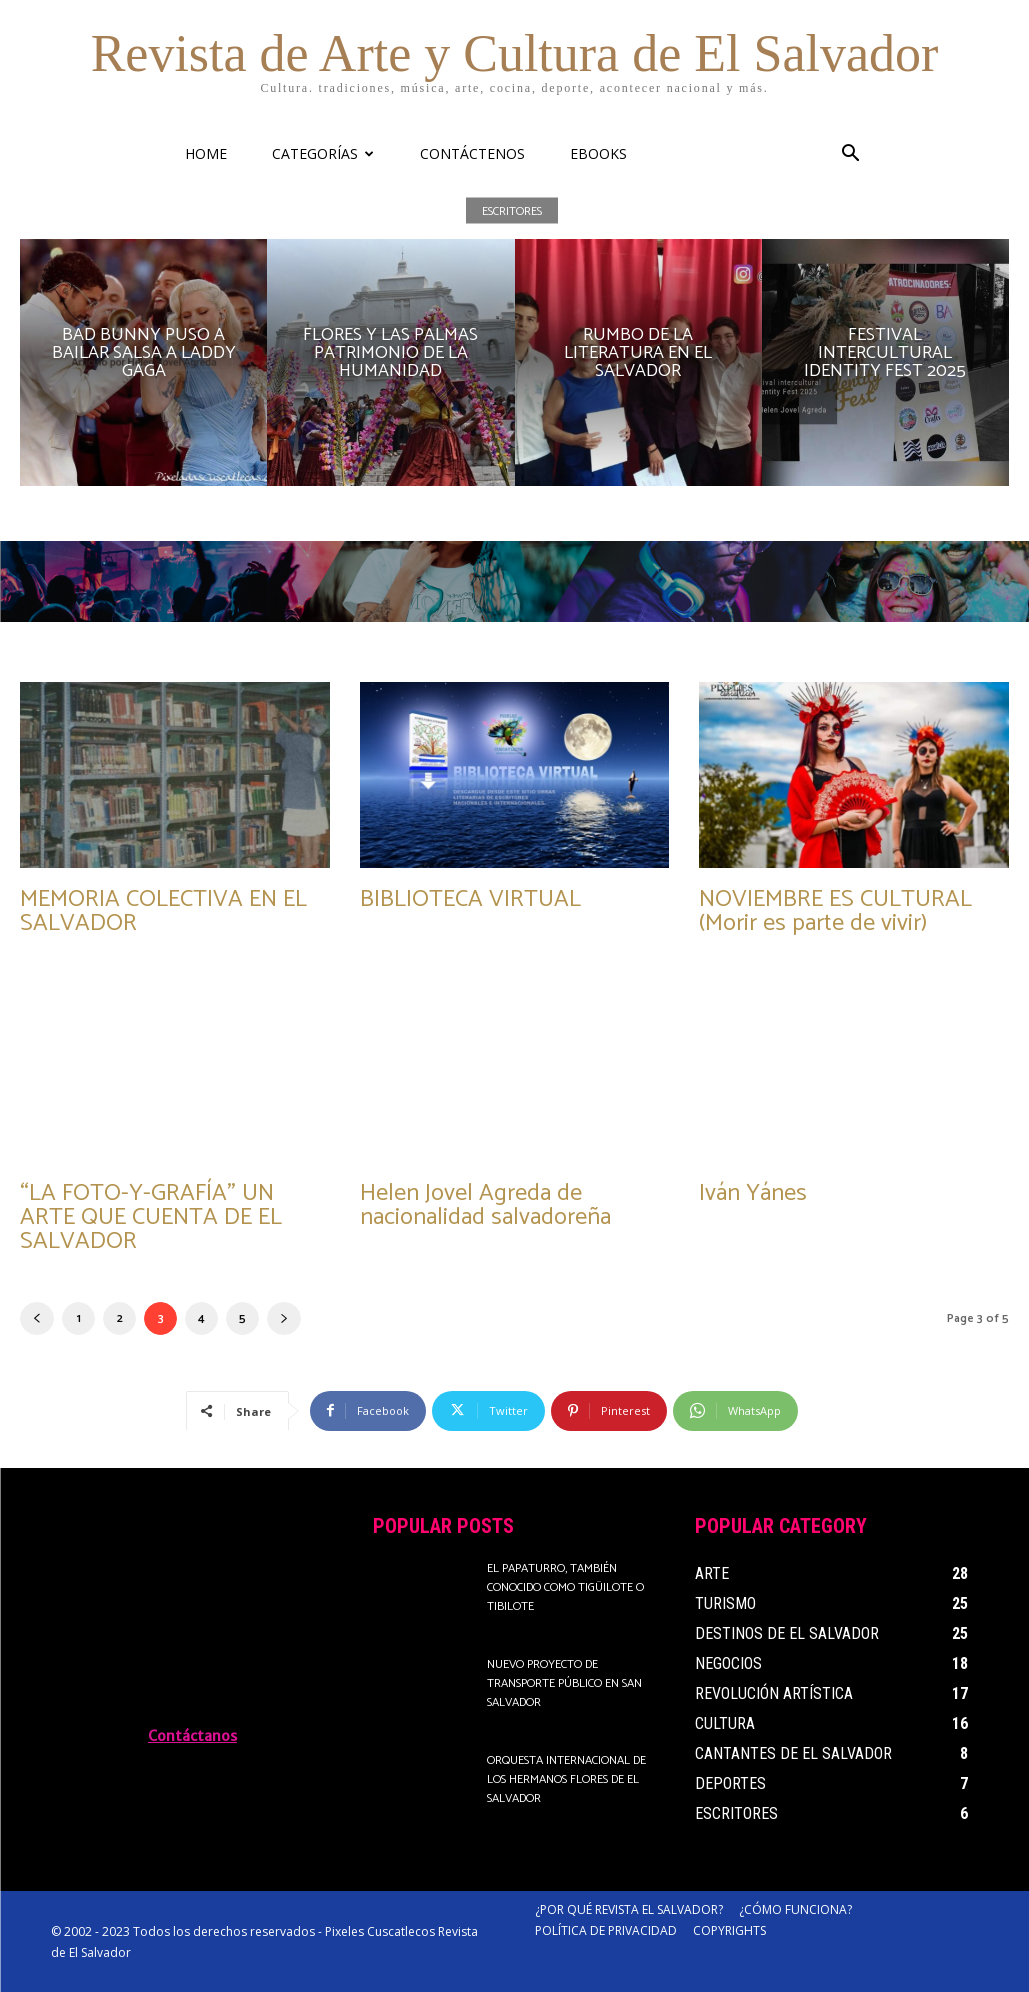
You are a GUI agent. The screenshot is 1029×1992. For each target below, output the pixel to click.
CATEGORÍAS (323, 153)
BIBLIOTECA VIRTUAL (470, 899)
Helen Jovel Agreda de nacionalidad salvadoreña (485, 1205)
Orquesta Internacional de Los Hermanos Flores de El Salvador (566, 1779)
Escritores (512, 210)
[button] (851, 155)
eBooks (598, 153)
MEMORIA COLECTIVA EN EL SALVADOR (163, 911)
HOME (206, 153)
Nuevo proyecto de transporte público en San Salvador (564, 1683)
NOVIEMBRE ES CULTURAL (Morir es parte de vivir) (835, 911)
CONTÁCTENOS (472, 153)
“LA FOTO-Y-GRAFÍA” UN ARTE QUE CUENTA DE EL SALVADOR (151, 1217)
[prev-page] (37, 1318)
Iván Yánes (753, 1193)
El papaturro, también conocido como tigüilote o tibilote (565, 1587)
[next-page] (284, 1318)
